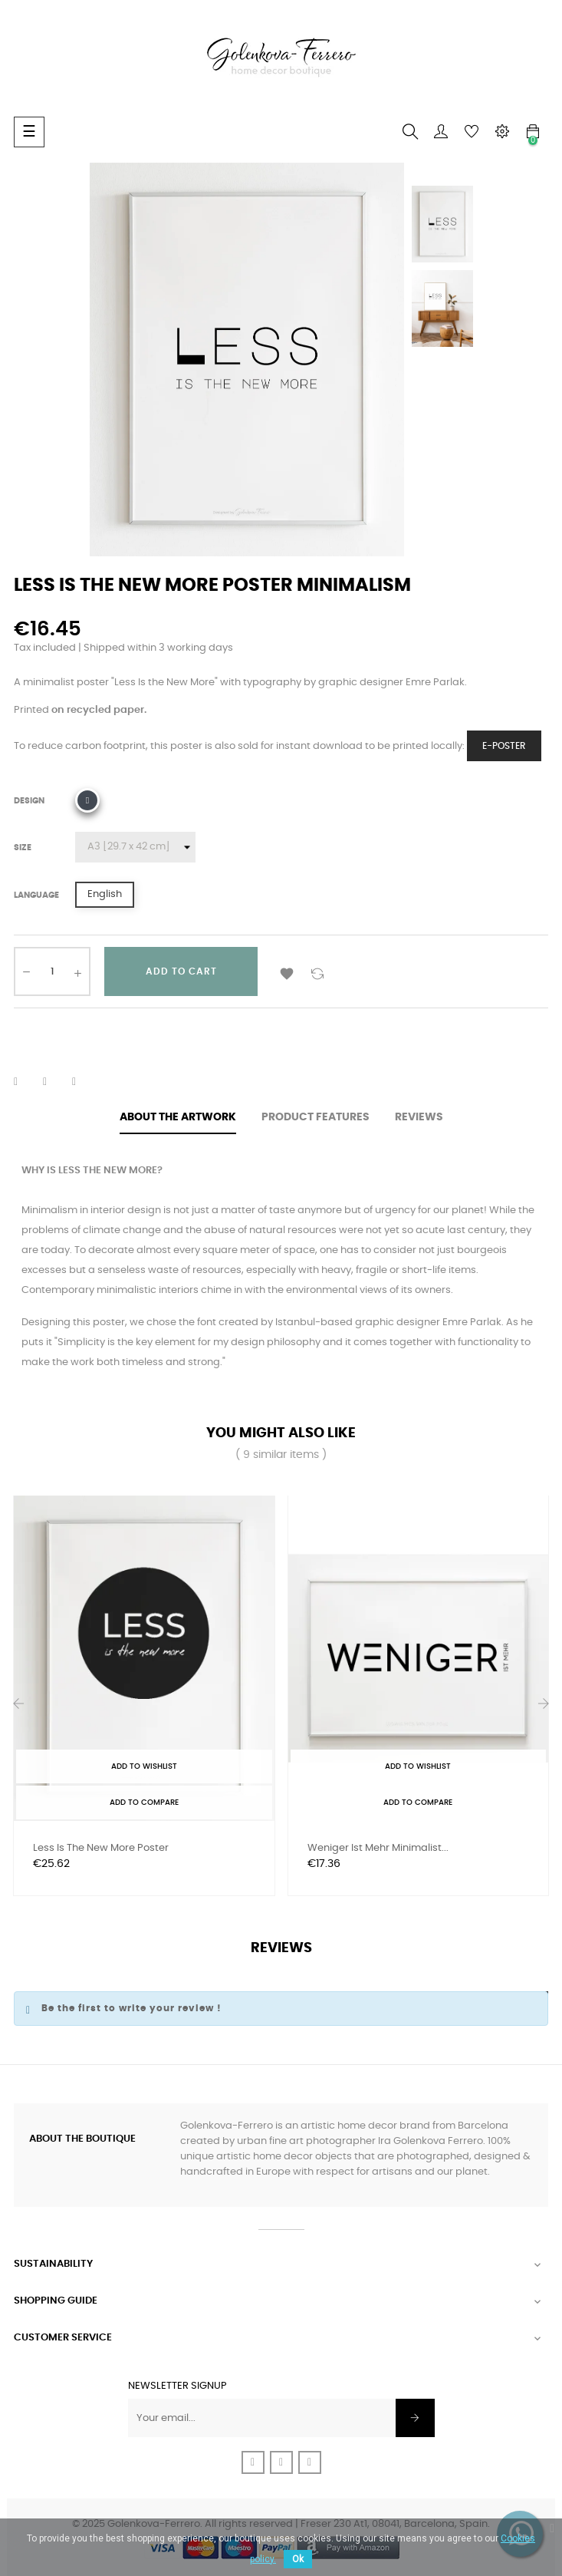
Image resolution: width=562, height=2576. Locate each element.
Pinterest (83, 1082)
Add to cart (181, 971)
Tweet (54, 1082)
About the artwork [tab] (178, 1117)
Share (25, 1082)
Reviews (419, 1117)
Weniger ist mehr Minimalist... (378, 1848)
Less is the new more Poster (101, 1848)
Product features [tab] (315, 1117)
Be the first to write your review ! (131, 2008)
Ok (298, 2559)
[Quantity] (52, 971)
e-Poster (504, 745)
